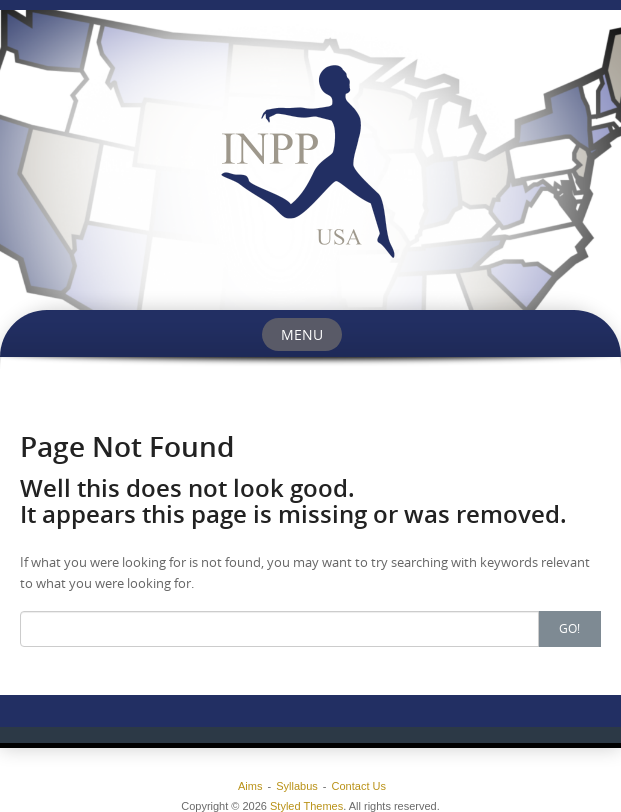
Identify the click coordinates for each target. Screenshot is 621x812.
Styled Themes (306, 806)
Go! (569, 628)
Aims (250, 786)
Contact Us (359, 786)
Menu (302, 334)
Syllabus (297, 786)
